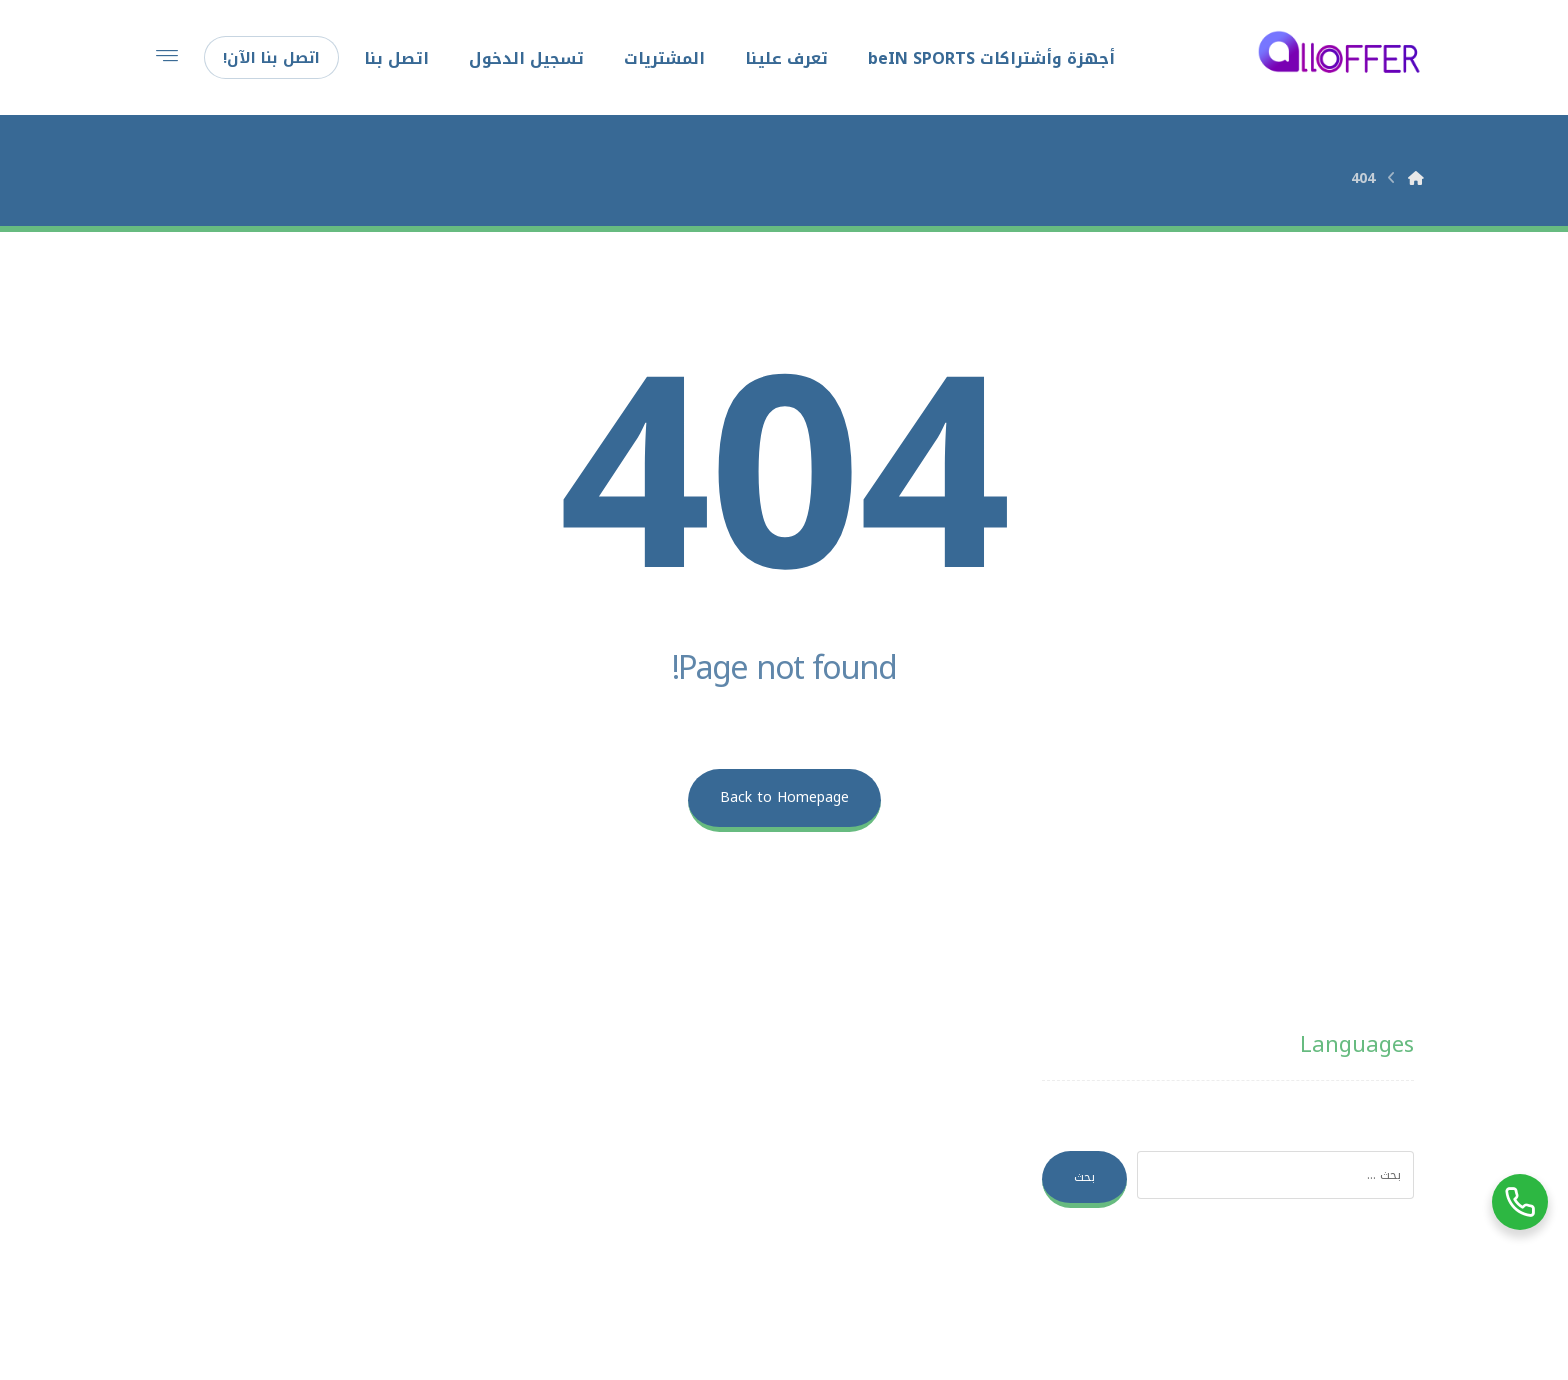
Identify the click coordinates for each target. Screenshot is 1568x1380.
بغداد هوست (1020, 1323)
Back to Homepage (784, 797)
